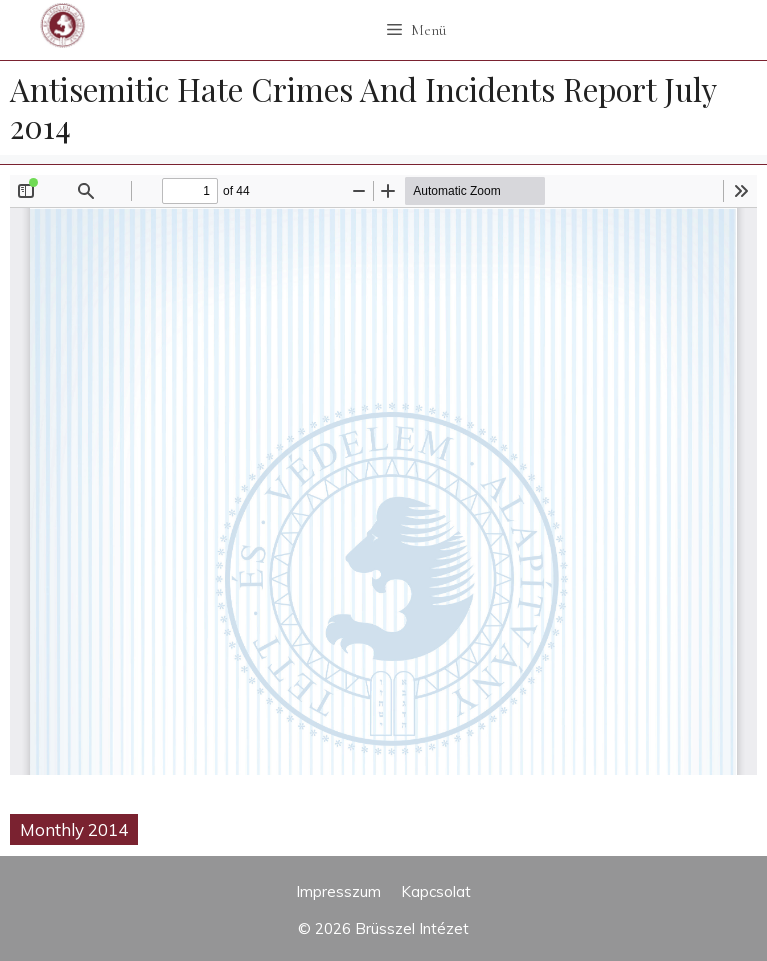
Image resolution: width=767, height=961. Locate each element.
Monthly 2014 (74, 829)
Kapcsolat (436, 891)
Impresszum (338, 891)
